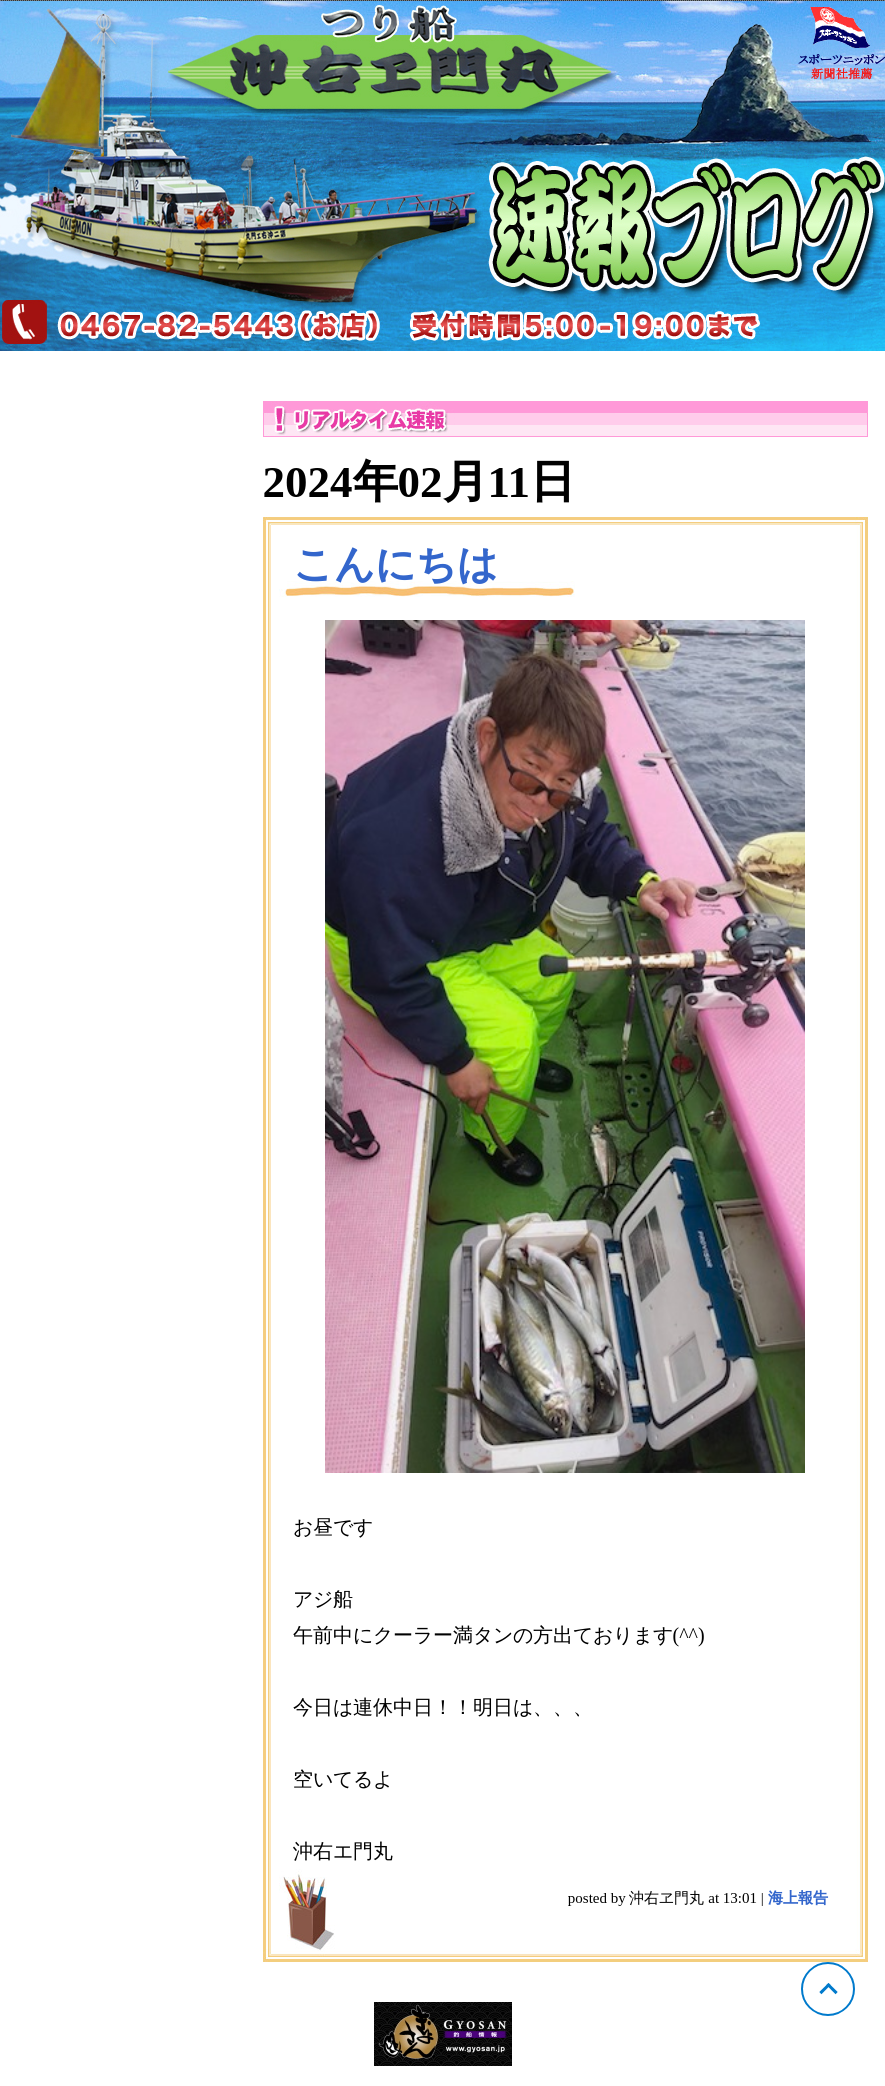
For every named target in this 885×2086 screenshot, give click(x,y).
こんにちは (395, 564)
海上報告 (798, 1898)
